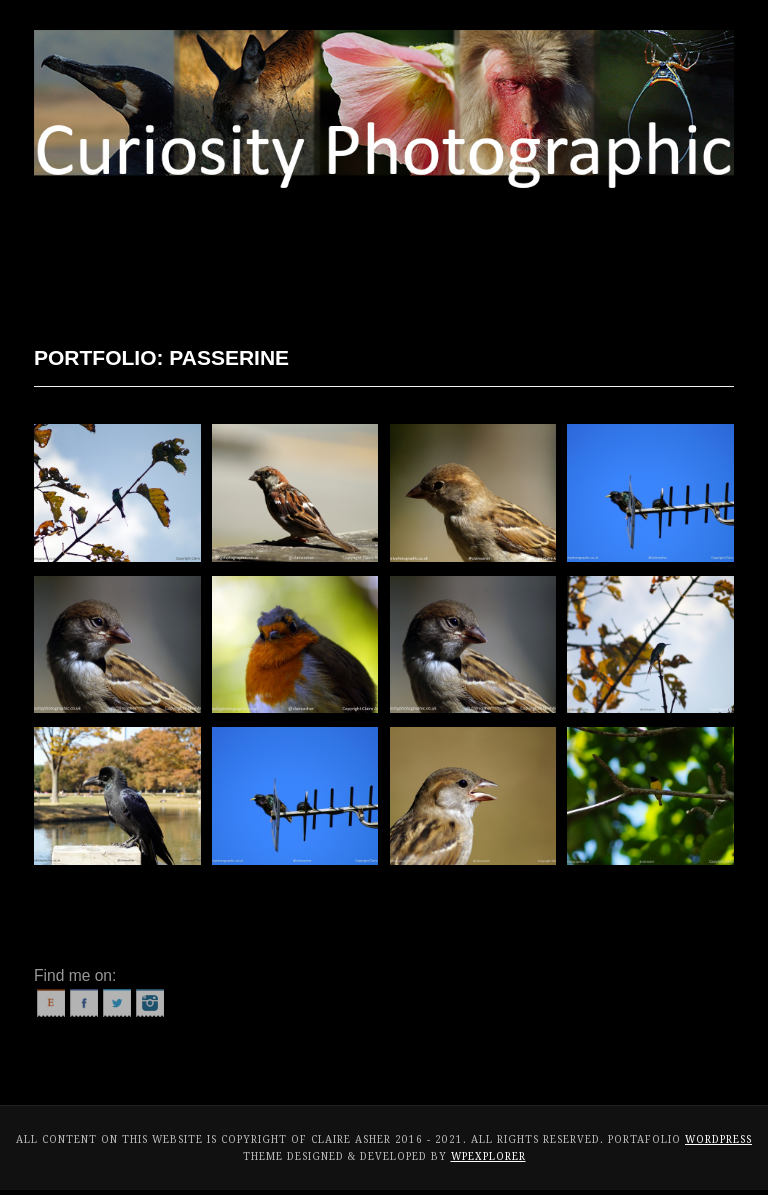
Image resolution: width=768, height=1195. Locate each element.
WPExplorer (488, 1156)
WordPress (718, 1139)
